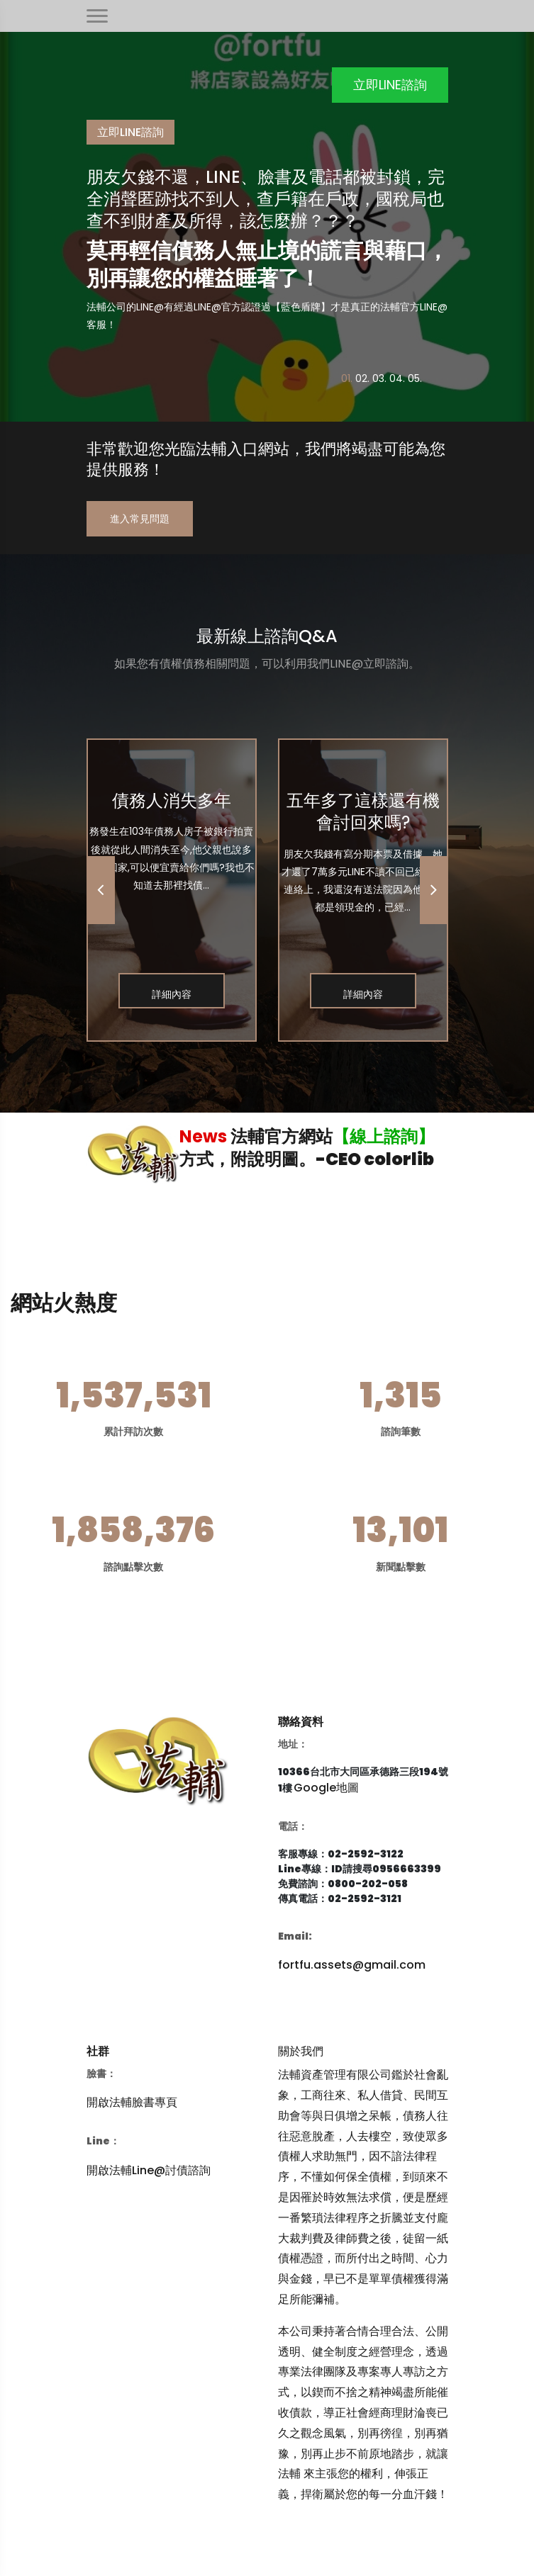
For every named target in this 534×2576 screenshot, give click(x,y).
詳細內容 (171, 994)
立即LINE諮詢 (390, 85)
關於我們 (300, 2051)
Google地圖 (326, 1787)
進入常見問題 (139, 519)
